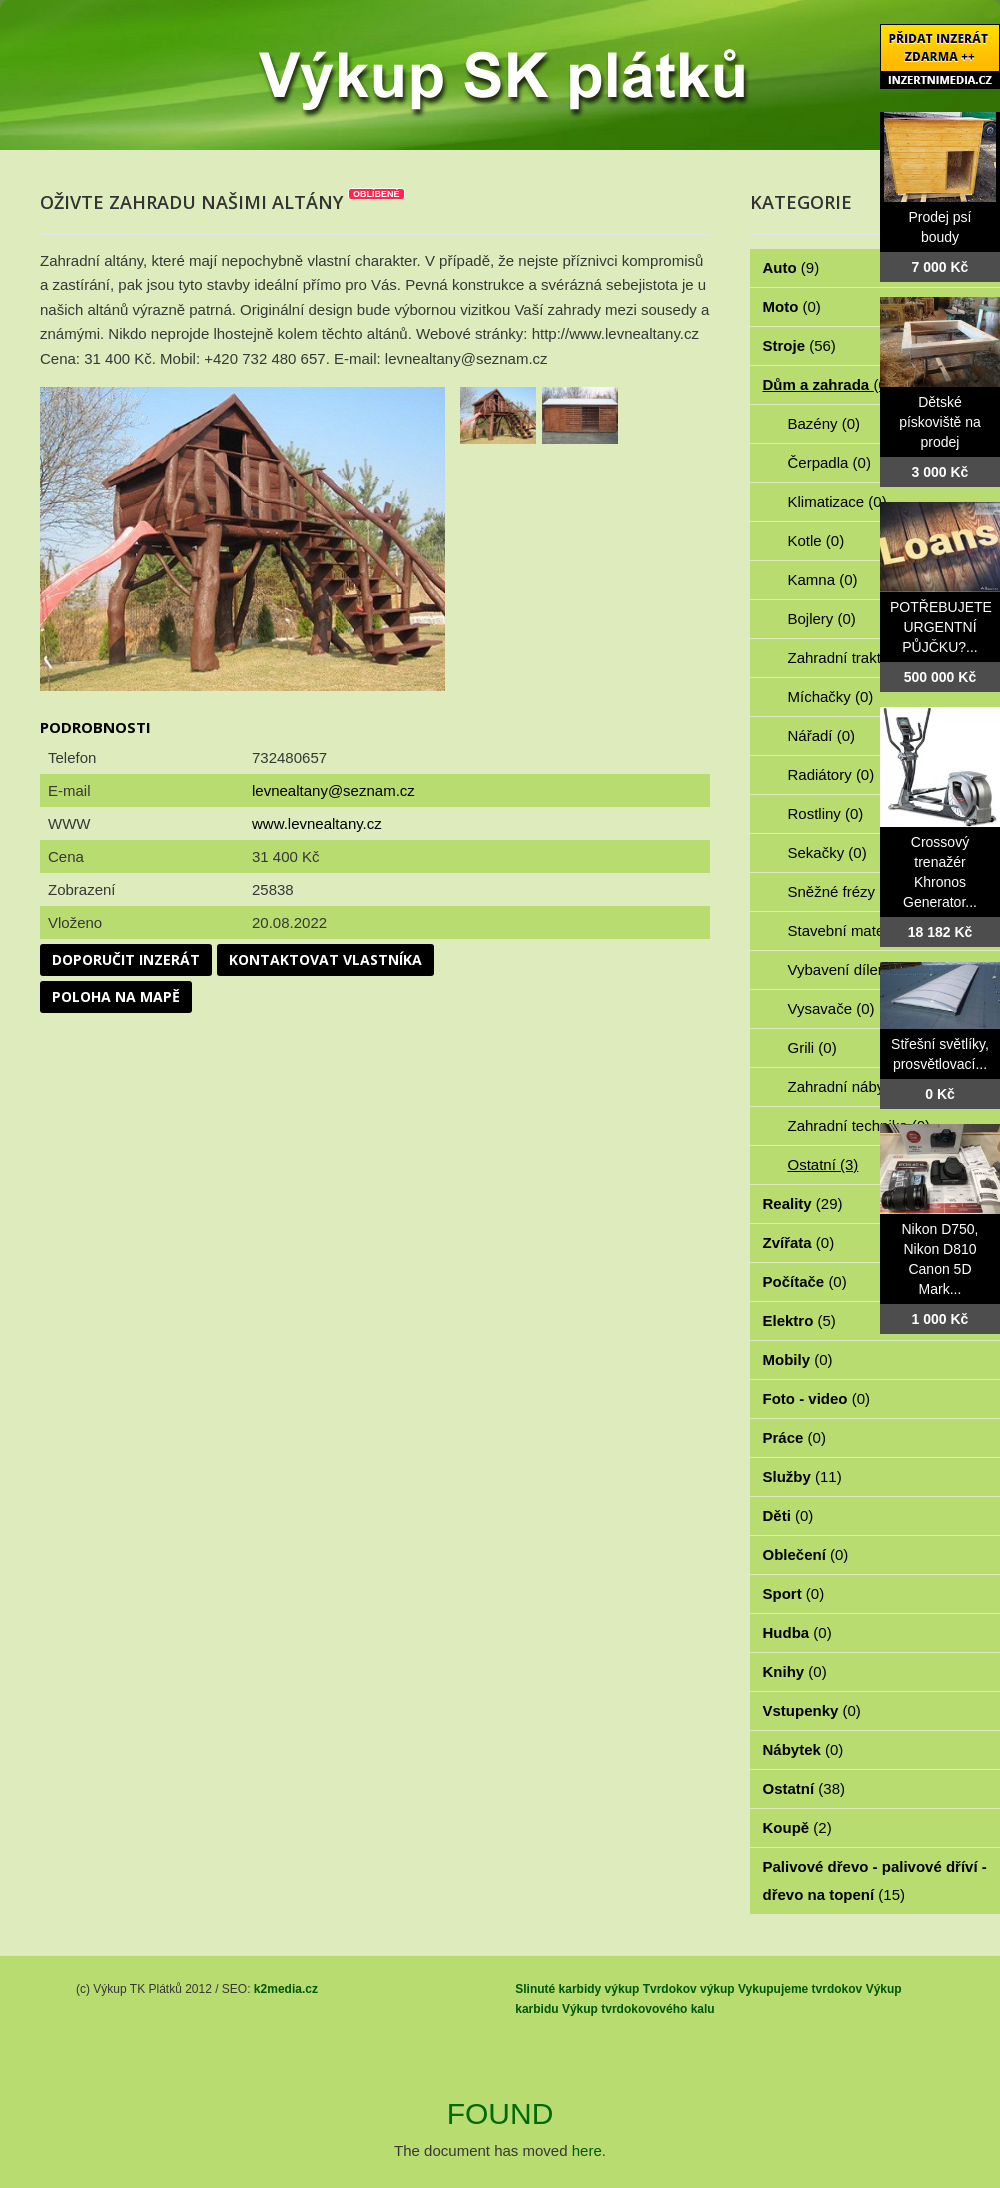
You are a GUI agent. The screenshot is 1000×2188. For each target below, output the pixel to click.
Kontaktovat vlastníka (325, 959)
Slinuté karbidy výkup (577, 1989)
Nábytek (803, 1749)
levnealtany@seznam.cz (333, 790)
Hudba (797, 1632)
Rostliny (826, 813)
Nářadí (822, 735)
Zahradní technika (859, 1125)
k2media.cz (286, 1989)
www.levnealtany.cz (317, 823)
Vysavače (831, 1008)
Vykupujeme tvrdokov (800, 1989)
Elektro (799, 1320)
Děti (788, 1515)
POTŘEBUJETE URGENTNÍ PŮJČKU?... (941, 627)
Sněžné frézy (843, 891)
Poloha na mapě (116, 996)
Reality (803, 1203)
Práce (794, 1437)
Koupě (797, 1827)
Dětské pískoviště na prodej (940, 422)
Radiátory (831, 774)
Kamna (823, 579)
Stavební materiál (857, 930)
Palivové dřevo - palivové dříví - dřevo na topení (875, 1880)
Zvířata (799, 1242)
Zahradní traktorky (860, 657)
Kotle (816, 540)
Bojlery (822, 618)
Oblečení (806, 1554)
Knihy (795, 1671)
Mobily (798, 1359)
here (587, 2150)
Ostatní (823, 1164)
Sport (794, 1593)
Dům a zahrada (827, 384)
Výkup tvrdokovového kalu (638, 2009)
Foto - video (817, 1398)
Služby (802, 1476)
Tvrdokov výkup (689, 1989)
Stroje (799, 345)
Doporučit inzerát (126, 959)
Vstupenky (812, 1710)
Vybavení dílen (848, 969)
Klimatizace (837, 501)
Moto (792, 306)
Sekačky (827, 852)
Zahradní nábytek (857, 1086)
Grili (812, 1047)
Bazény (824, 423)
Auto (791, 267)
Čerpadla (829, 462)
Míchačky (831, 696)
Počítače (805, 1281)
